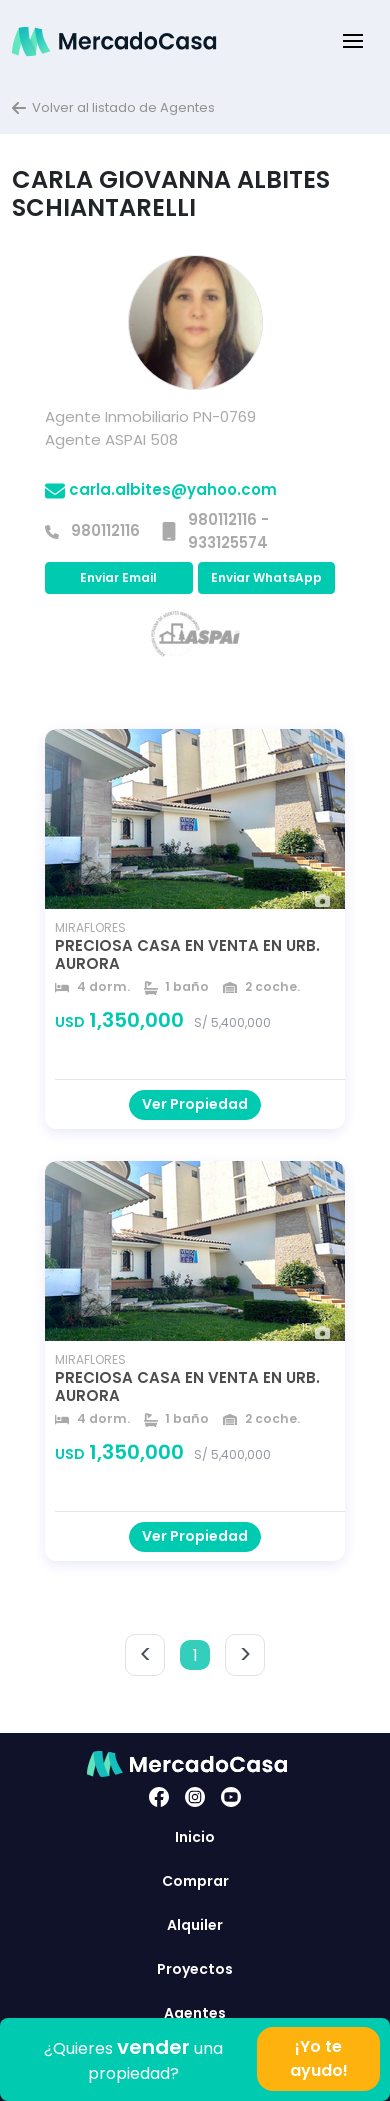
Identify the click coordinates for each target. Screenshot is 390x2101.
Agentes (195, 2013)
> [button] (245, 1654)
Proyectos (195, 1969)
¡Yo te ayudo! (319, 2058)
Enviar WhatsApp (266, 577)
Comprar (195, 1881)
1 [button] (195, 1655)
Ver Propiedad (195, 1104)
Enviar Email (118, 577)
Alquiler (195, 1925)
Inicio (195, 1837)
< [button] (145, 1654)
